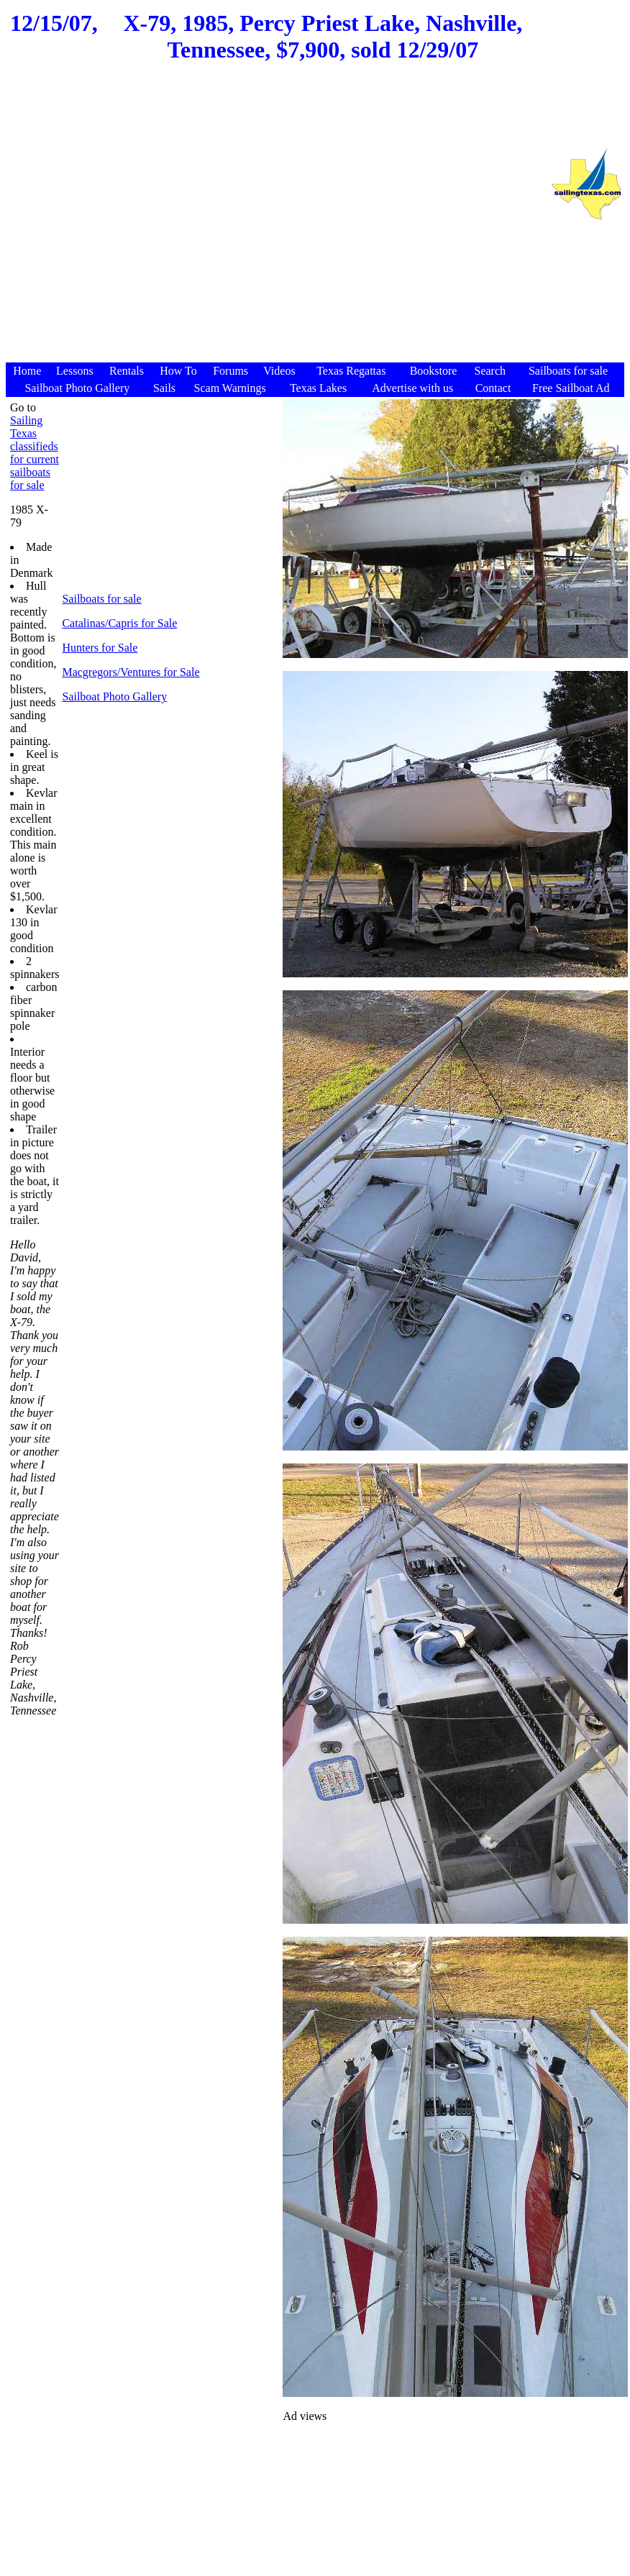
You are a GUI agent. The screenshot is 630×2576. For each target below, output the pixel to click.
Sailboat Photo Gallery (114, 696)
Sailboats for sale (101, 599)
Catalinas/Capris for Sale (119, 623)
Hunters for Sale (99, 647)
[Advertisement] (274, 220)
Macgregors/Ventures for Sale (130, 672)
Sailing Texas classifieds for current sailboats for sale (34, 452)
